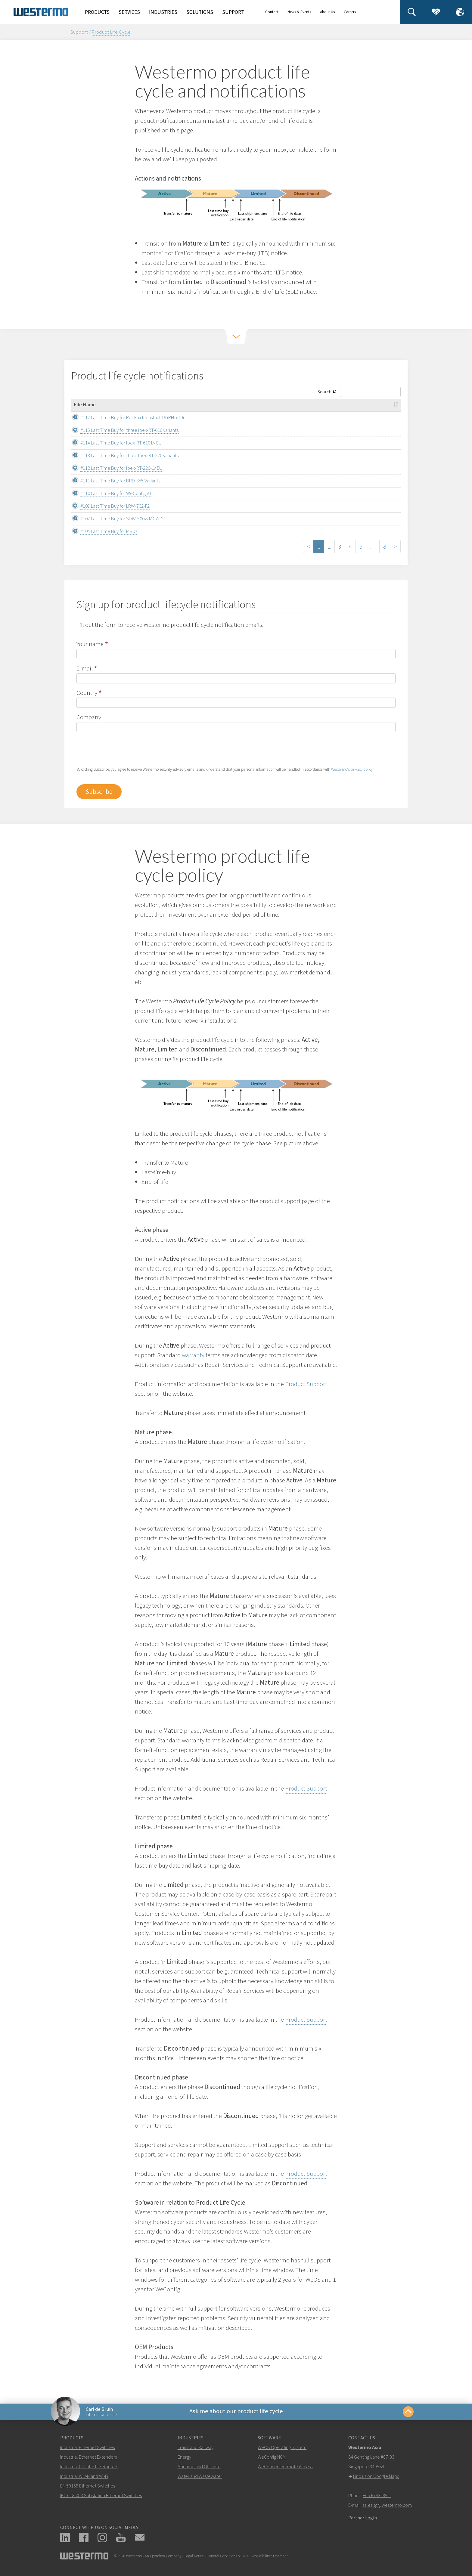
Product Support (306, 1384)
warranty (193, 1355)
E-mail (84, 668)
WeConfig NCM (272, 2458)
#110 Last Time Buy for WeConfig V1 (109, 493)
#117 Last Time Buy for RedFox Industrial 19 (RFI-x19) (125, 417)
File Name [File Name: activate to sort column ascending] (85, 404)
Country (86, 693)
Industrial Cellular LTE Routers (89, 2468)
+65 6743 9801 (377, 2497)
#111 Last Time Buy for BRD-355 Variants (114, 480)
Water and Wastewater (200, 2478)
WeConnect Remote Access (285, 2468)
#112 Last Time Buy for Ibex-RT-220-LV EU (115, 468)
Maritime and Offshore (199, 2468)
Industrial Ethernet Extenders (88, 2458)
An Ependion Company (163, 2557)
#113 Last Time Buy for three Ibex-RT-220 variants (123, 455)
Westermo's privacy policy (352, 769)
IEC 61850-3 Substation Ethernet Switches (101, 2497)
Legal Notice (194, 2557)
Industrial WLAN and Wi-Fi (84, 2478)
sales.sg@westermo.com (387, 2506)
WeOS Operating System (282, 2449)
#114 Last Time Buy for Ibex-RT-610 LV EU (114, 442)
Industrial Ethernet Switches (87, 2449)
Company (88, 717)
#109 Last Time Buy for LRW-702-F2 (108, 506)
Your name (90, 644)
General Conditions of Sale (227, 2557)
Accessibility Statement (269, 2557)
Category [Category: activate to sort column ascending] (266, 404)
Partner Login (362, 2519)
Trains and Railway (195, 2449)
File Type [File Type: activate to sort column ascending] (321, 404)
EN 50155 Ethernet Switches (87, 2487)
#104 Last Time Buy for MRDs (102, 531)
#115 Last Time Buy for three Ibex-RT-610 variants (123, 430)
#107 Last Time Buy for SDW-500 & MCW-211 (118, 518)
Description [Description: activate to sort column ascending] (360, 404)
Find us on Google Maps (376, 2478)
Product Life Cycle (111, 32)
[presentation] (122, 753)
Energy (184, 2458)
